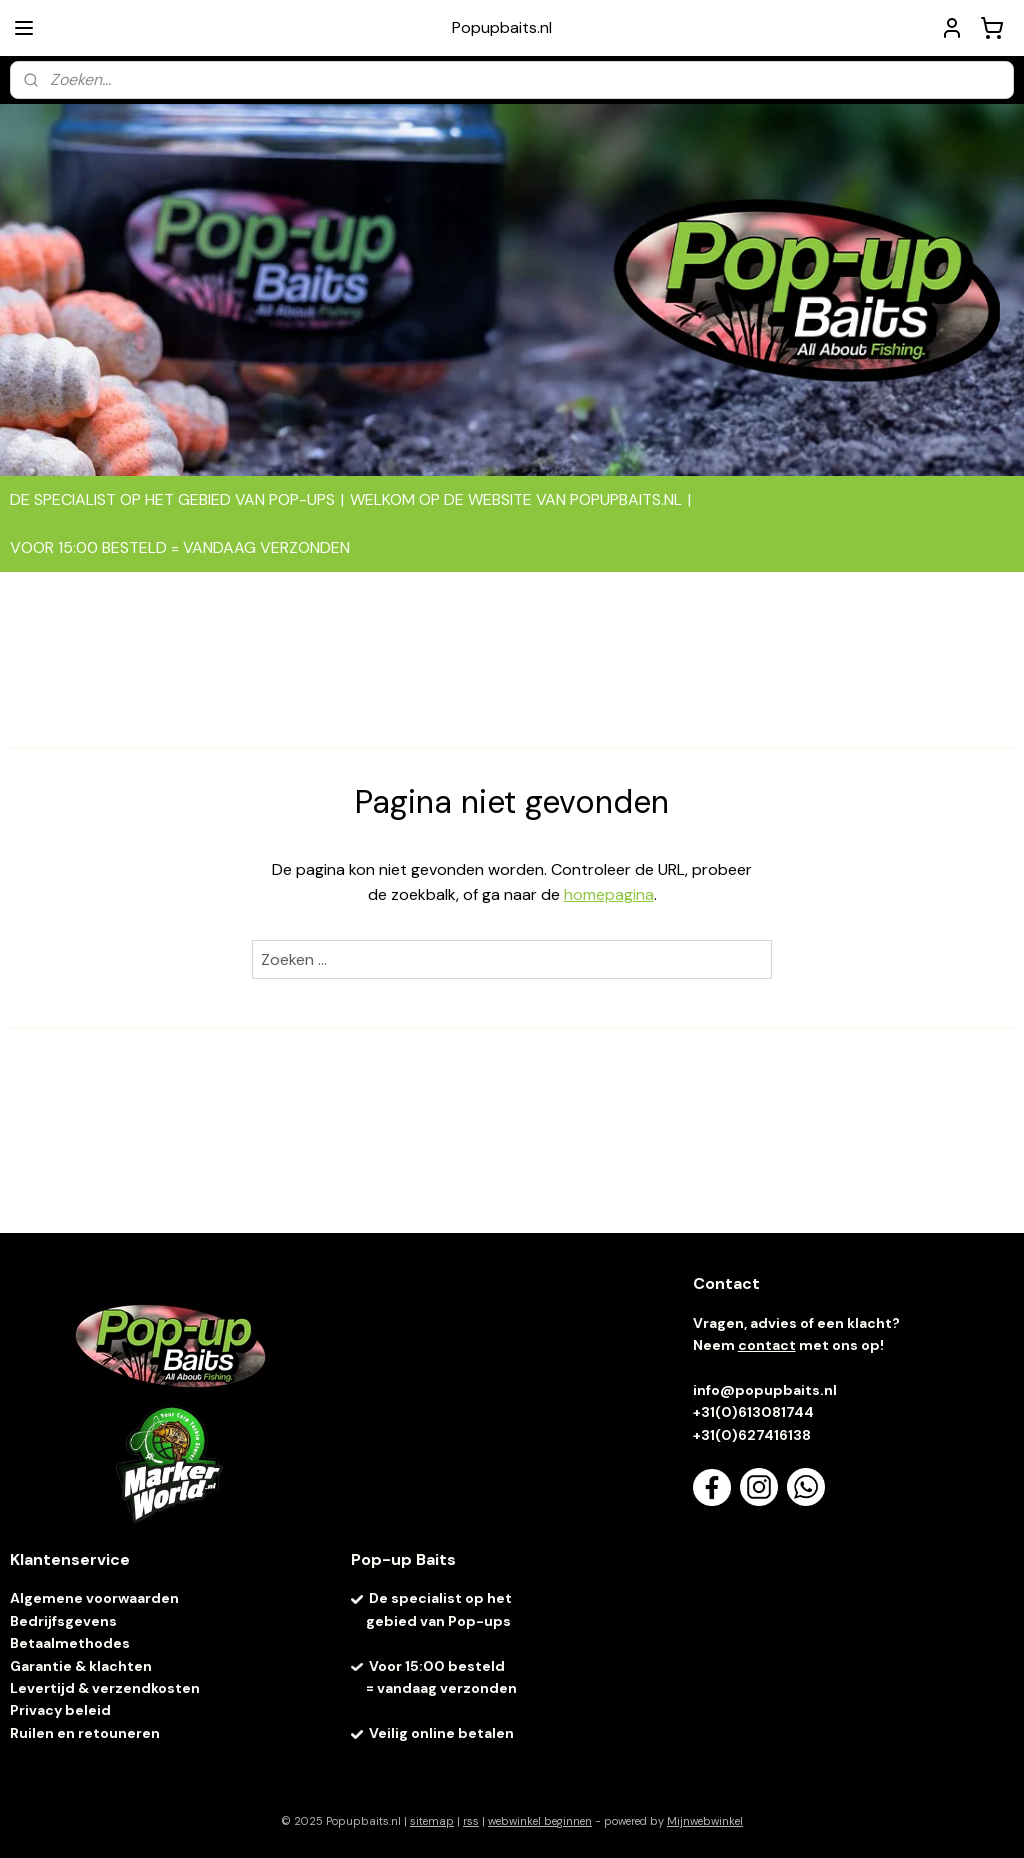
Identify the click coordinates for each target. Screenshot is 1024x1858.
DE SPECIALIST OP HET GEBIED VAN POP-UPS (172, 499)
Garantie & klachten (81, 1666)
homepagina (609, 895)
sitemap (432, 1821)
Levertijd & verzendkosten (105, 1688)
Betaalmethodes (70, 1643)
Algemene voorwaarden (94, 1598)
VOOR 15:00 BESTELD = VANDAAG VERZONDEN (180, 547)
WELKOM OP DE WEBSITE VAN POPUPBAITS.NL (516, 499)
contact (767, 1345)
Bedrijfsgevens (65, 1621)
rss (471, 1821)
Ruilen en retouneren (85, 1733)
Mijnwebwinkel (705, 1821)
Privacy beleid (60, 1710)
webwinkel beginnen (540, 1821)
